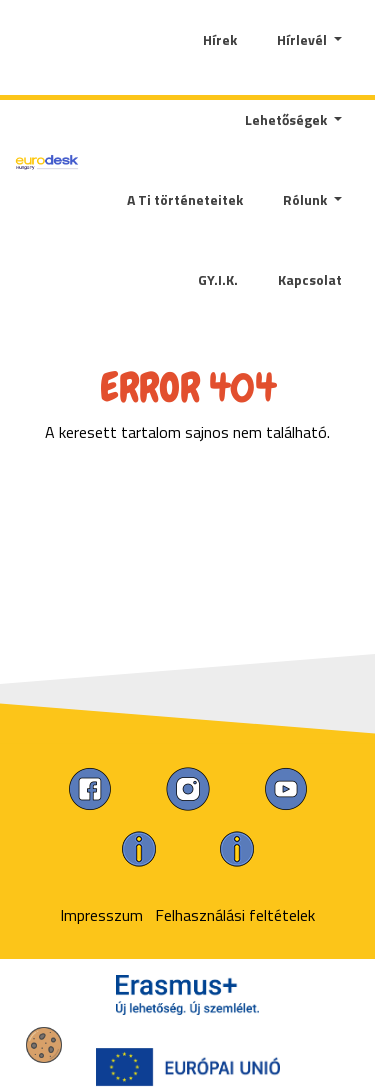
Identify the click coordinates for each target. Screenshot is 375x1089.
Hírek (220, 39)
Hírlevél (303, 39)
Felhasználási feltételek (235, 915)
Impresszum (101, 915)
